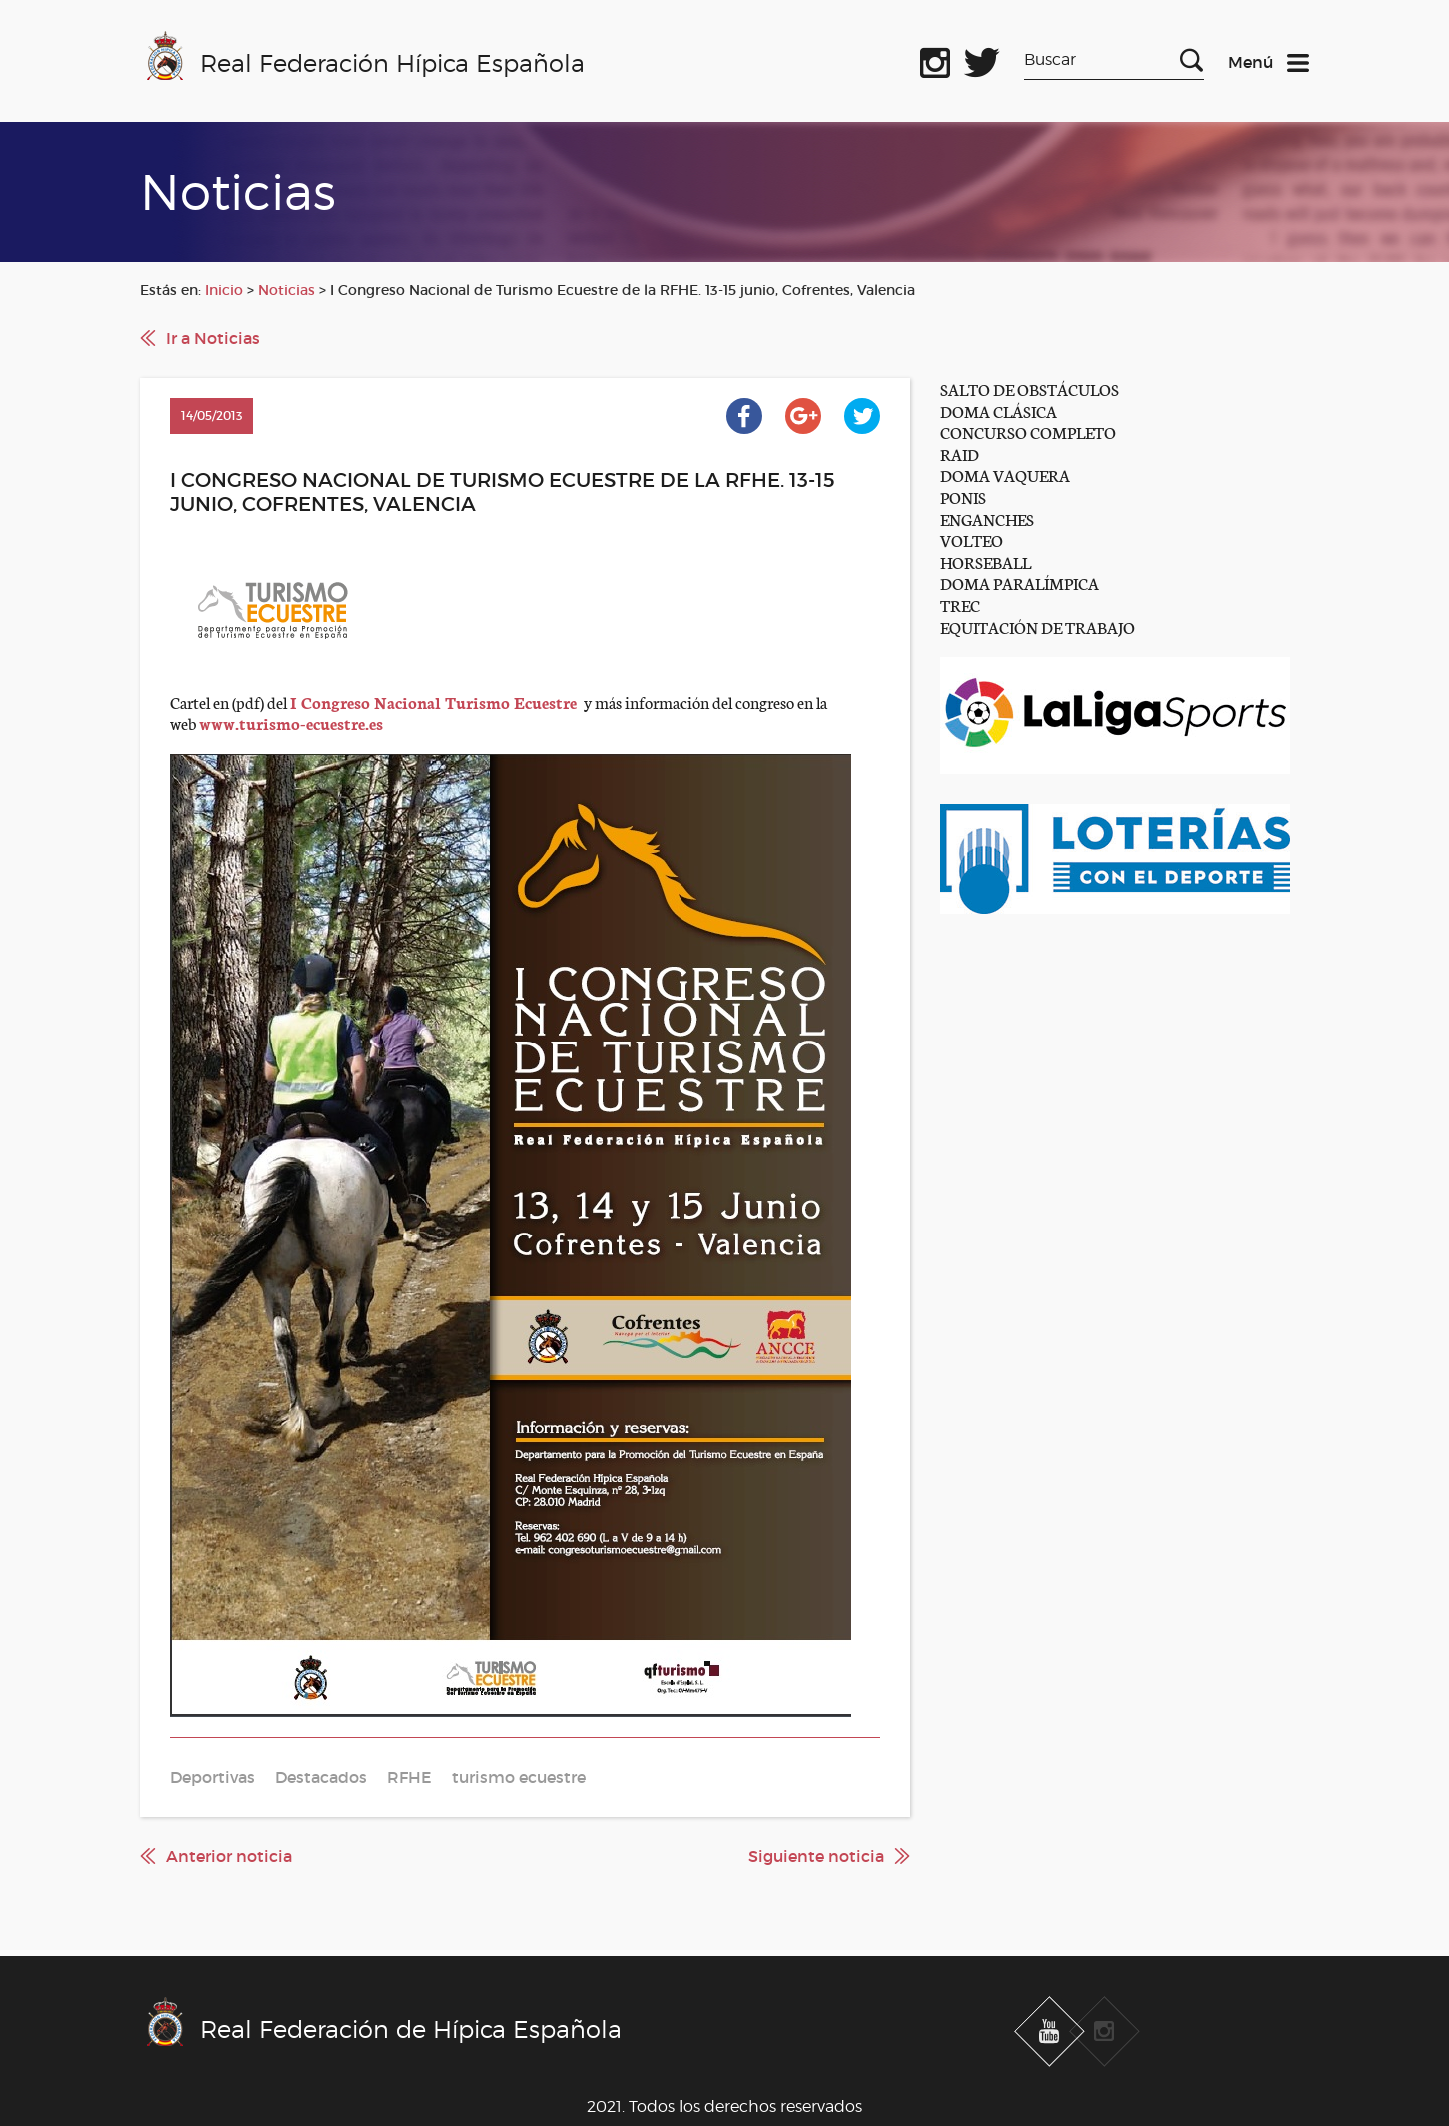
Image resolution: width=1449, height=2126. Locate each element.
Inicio (224, 290)
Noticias (286, 290)
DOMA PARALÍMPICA (1019, 582)
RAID (959, 453)
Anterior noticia (229, 1856)
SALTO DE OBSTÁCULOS (1029, 388)
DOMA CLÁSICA (998, 410)
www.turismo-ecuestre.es (291, 722)
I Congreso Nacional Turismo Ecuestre (435, 701)
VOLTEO (971, 539)
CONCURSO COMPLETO (1028, 431)
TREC (960, 604)
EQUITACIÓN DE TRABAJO (1037, 626)
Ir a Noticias (213, 338)
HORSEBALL (985, 561)
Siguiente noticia (816, 1856)
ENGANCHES (987, 518)
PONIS (963, 496)
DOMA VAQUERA (1005, 474)
